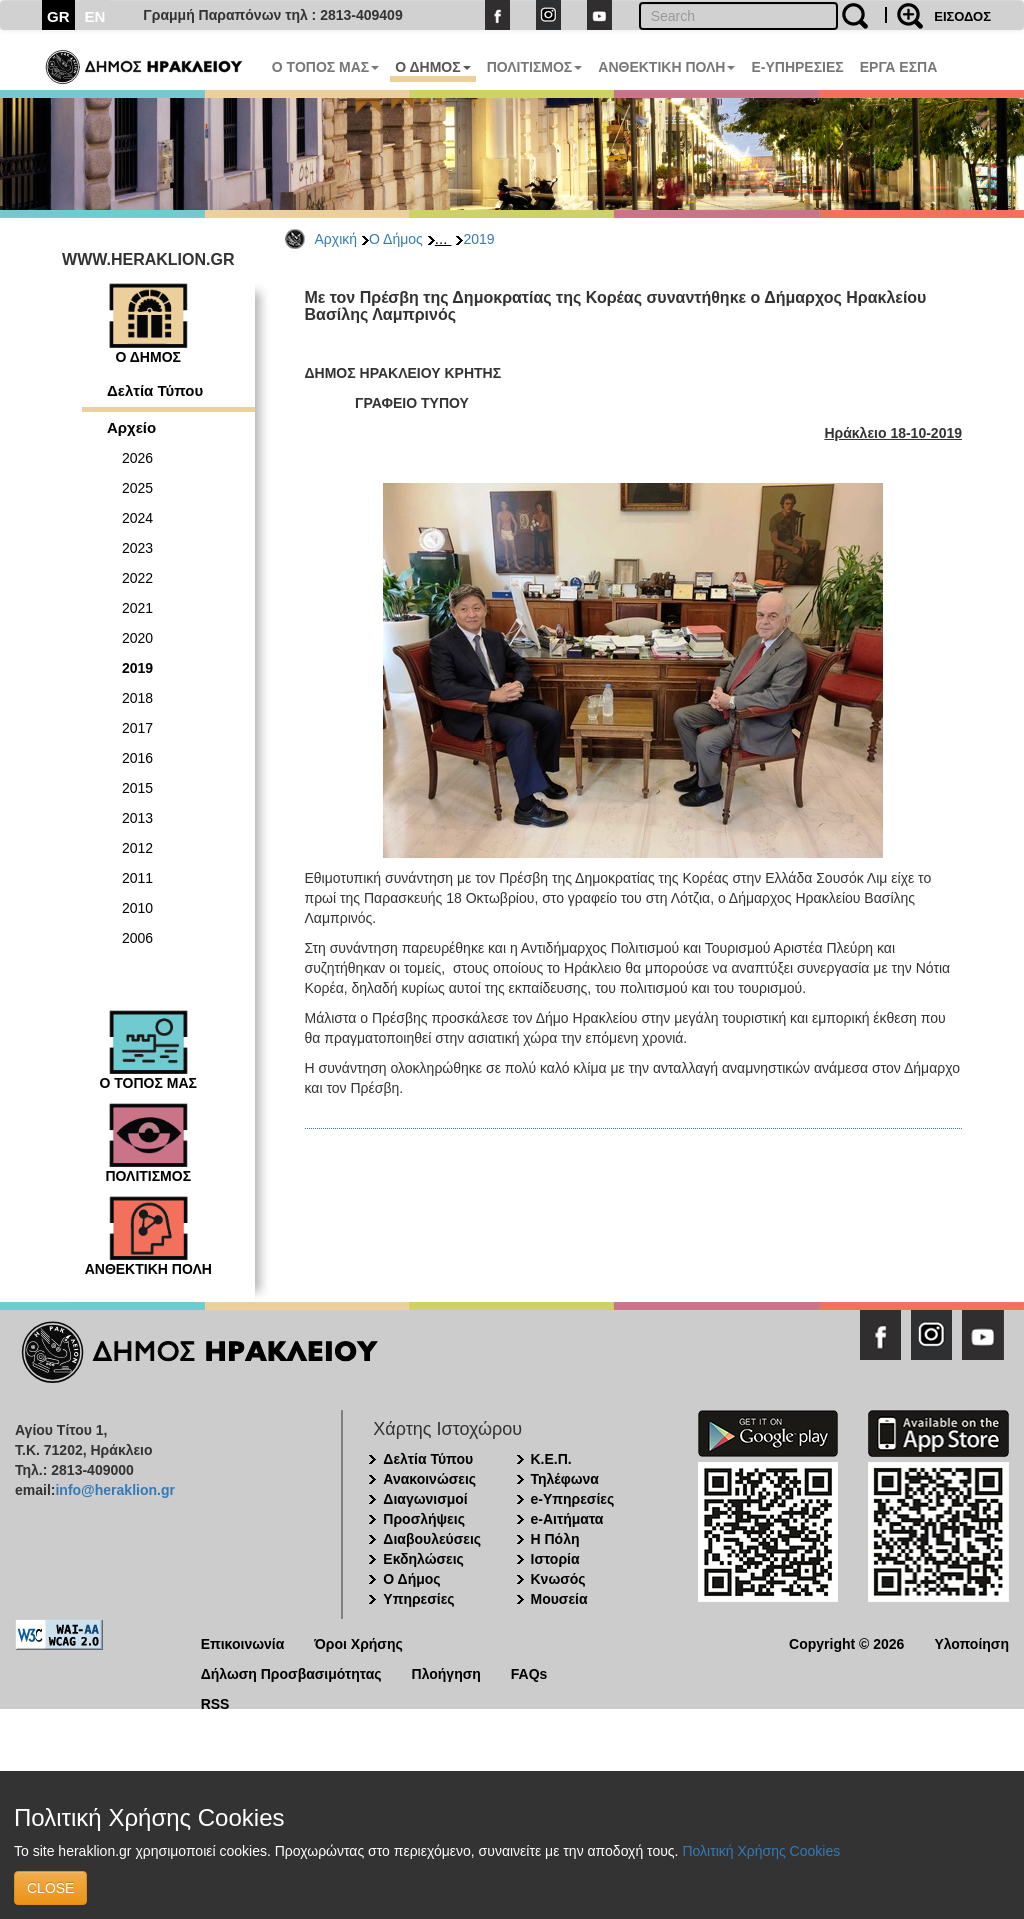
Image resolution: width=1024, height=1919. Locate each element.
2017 (137, 728)
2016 (137, 758)
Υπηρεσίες (418, 1599)
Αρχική (336, 239)
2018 (137, 698)
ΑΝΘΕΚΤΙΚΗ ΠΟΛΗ (666, 67)
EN (95, 16)
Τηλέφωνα (565, 1479)
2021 (137, 608)
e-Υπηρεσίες (573, 1499)
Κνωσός (558, 1579)
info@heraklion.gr (114, 1490)
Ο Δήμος (396, 239)
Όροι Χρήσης (358, 1642)
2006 (137, 938)
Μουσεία (559, 1599)
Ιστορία (555, 1559)
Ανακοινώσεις (429, 1479)
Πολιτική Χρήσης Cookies (761, 1851)
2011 (137, 878)
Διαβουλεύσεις (432, 1539)
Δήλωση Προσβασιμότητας (291, 1672)
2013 (137, 818)
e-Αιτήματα (567, 1519)
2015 (137, 788)
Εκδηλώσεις (423, 1559)
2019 (478, 239)
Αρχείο (131, 427)
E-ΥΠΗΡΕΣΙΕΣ (797, 67)
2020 (137, 638)
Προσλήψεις (424, 1519)
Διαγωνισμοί (425, 1499)
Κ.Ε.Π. (551, 1459)
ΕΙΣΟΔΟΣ (962, 16)
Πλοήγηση (446, 1672)
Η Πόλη (555, 1539)
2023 (137, 548)
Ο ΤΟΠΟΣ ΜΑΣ (325, 67)
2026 (137, 458)
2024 (137, 518)
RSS (215, 1702)
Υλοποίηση (971, 1642)
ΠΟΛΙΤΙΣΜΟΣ (535, 67)
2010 (137, 908)
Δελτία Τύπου (155, 390)
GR (58, 16)
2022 (137, 578)
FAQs (529, 1672)
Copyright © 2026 (846, 1642)
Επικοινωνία (243, 1642)
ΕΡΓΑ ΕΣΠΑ (899, 67)
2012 (137, 848)
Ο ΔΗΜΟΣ (432, 67)
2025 (137, 488)
